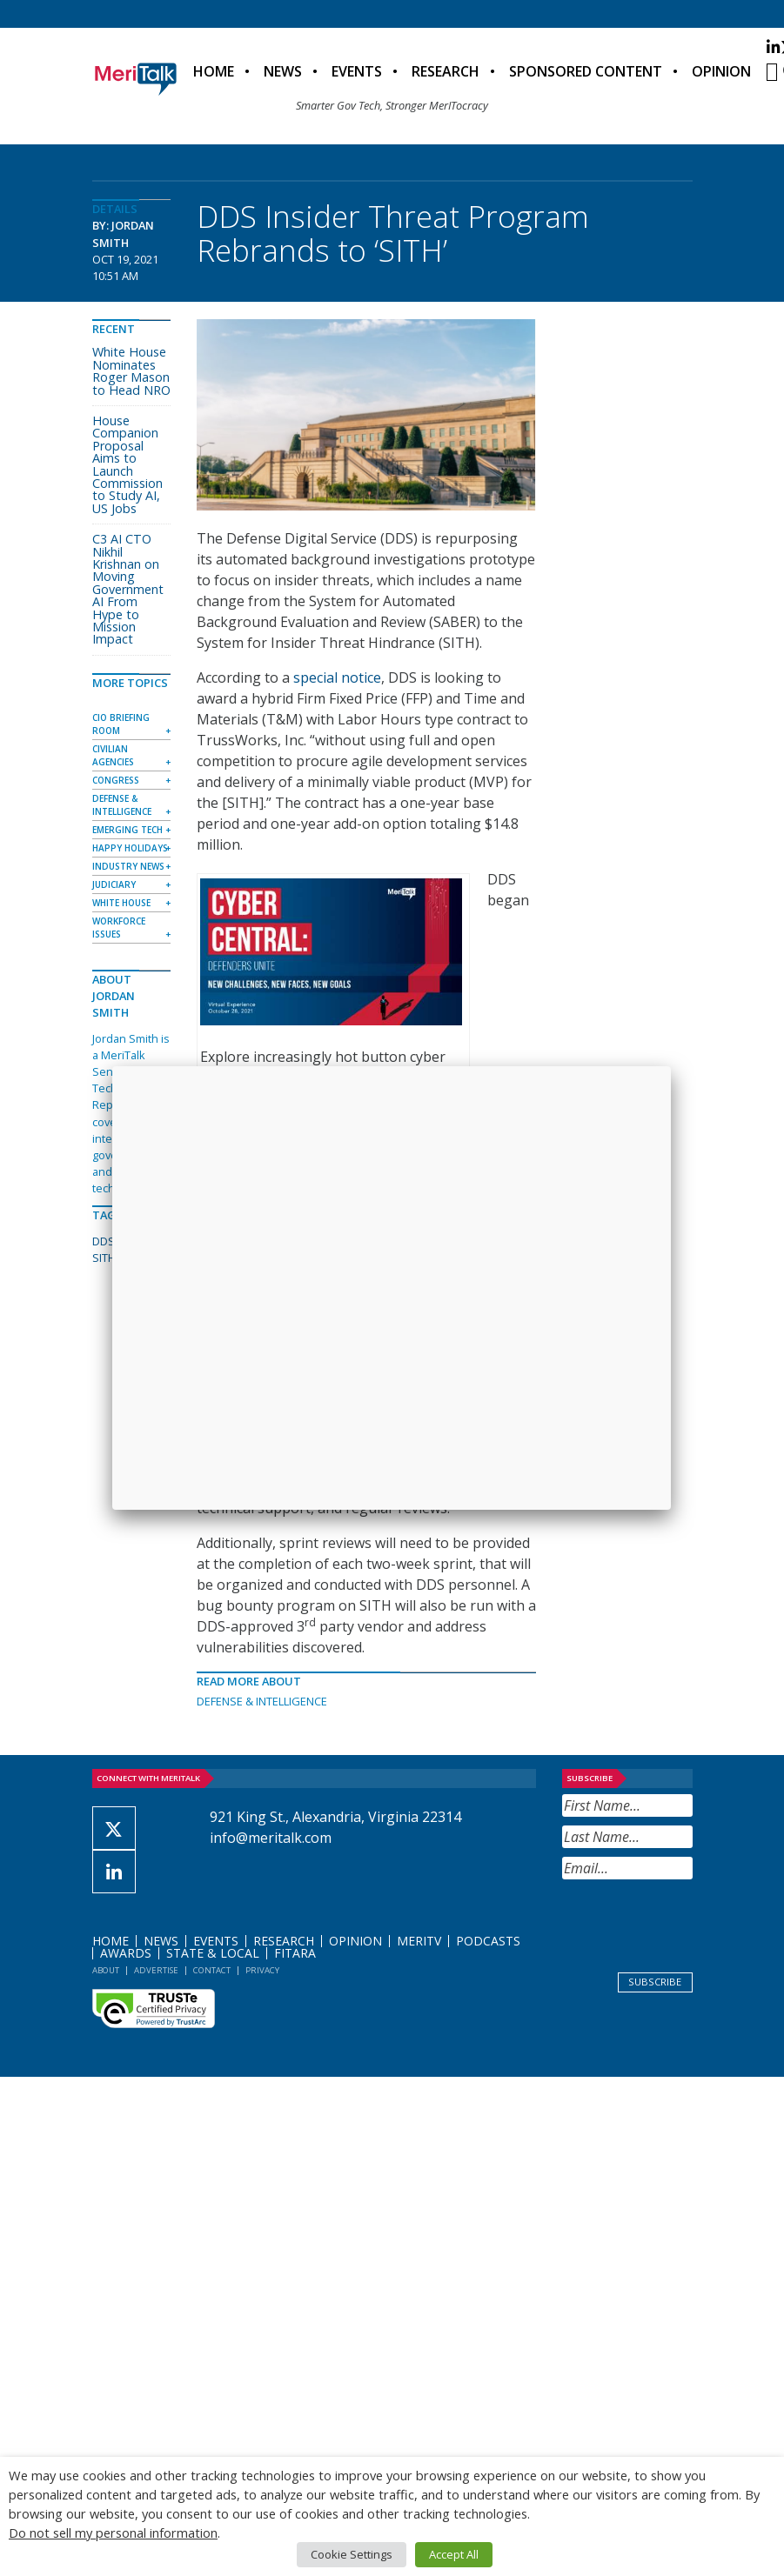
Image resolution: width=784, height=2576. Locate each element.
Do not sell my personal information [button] (113, 2532)
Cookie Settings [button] (351, 2554)
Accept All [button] (454, 2554)
